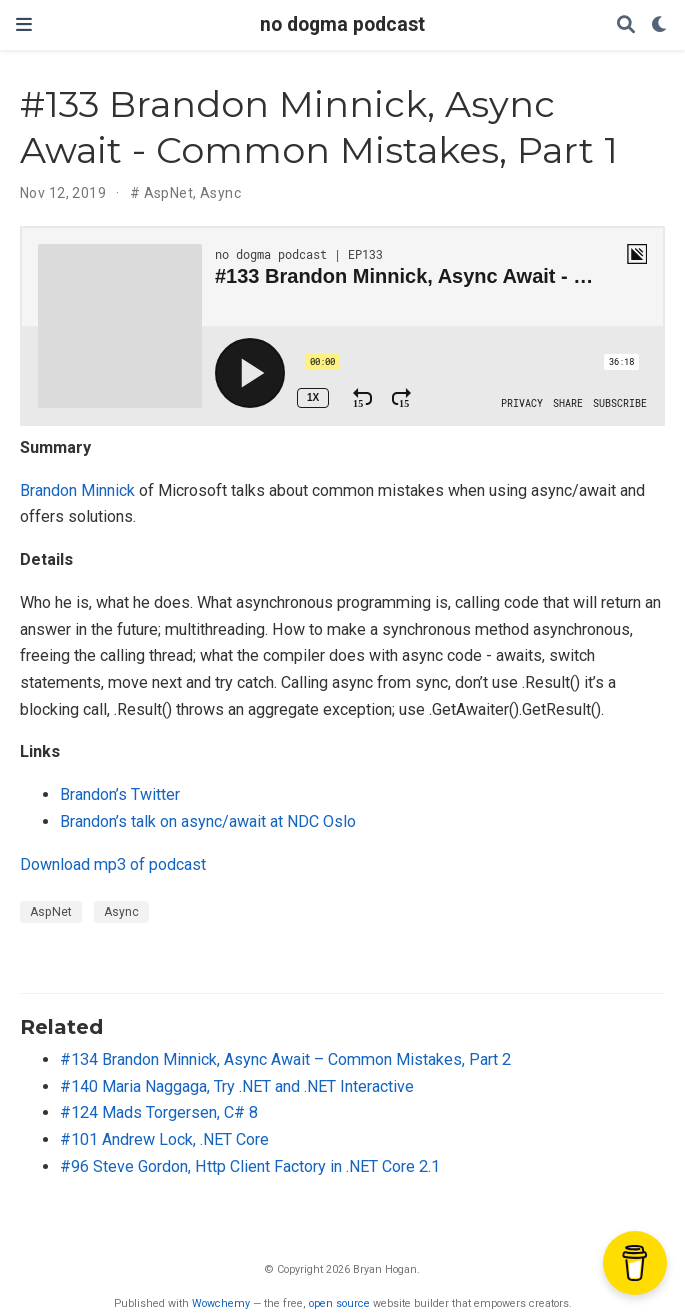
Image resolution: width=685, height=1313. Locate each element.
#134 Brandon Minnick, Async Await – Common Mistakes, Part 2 (285, 1059)
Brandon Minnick (77, 490)
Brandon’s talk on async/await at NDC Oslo (208, 821)
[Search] (626, 25)
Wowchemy (221, 1303)
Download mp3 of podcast (113, 864)
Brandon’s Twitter (120, 794)
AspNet (169, 193)
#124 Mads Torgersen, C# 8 (159, 1112)
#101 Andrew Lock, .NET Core (164, 1139)
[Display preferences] (660, 25)
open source (339, 1303)
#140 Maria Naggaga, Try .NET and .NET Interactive (237, 1086)
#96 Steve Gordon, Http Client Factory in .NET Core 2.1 (250, 1166)
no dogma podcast (342, 24)
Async (220, 193)
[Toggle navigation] (24, 24)
